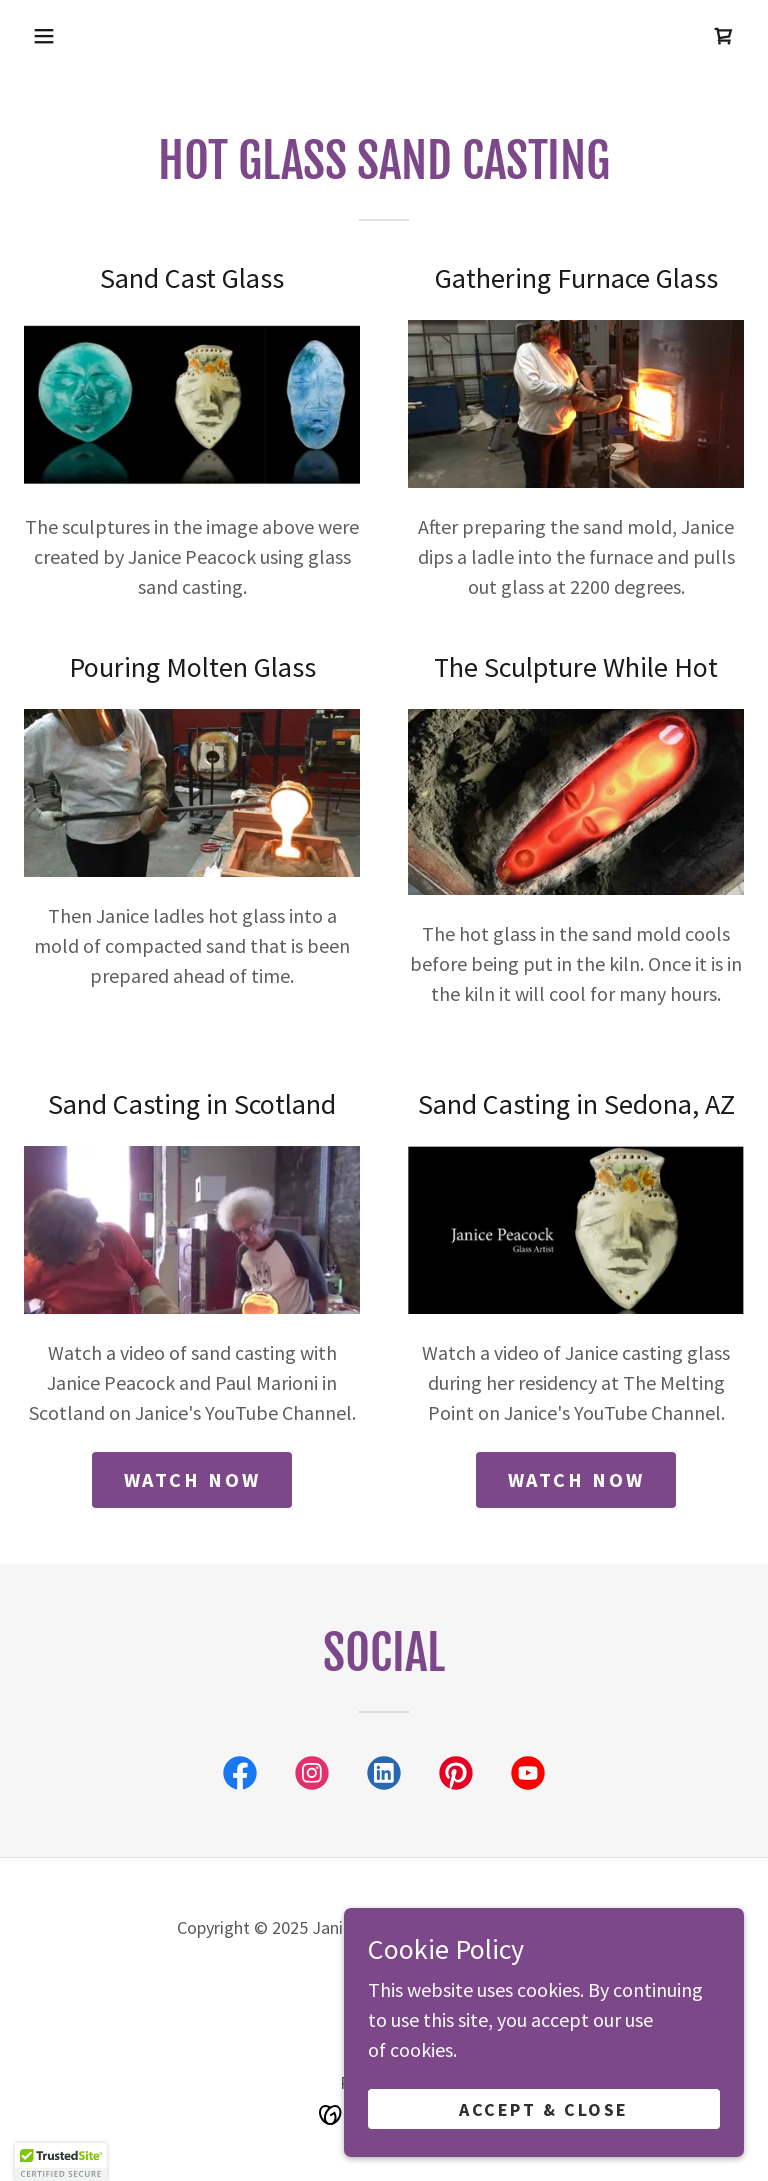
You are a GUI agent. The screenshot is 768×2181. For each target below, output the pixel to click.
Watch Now (576, 1479)
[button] (44, 36)
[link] (724, 36)
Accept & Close (544, 2109)
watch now (192, 1479)
